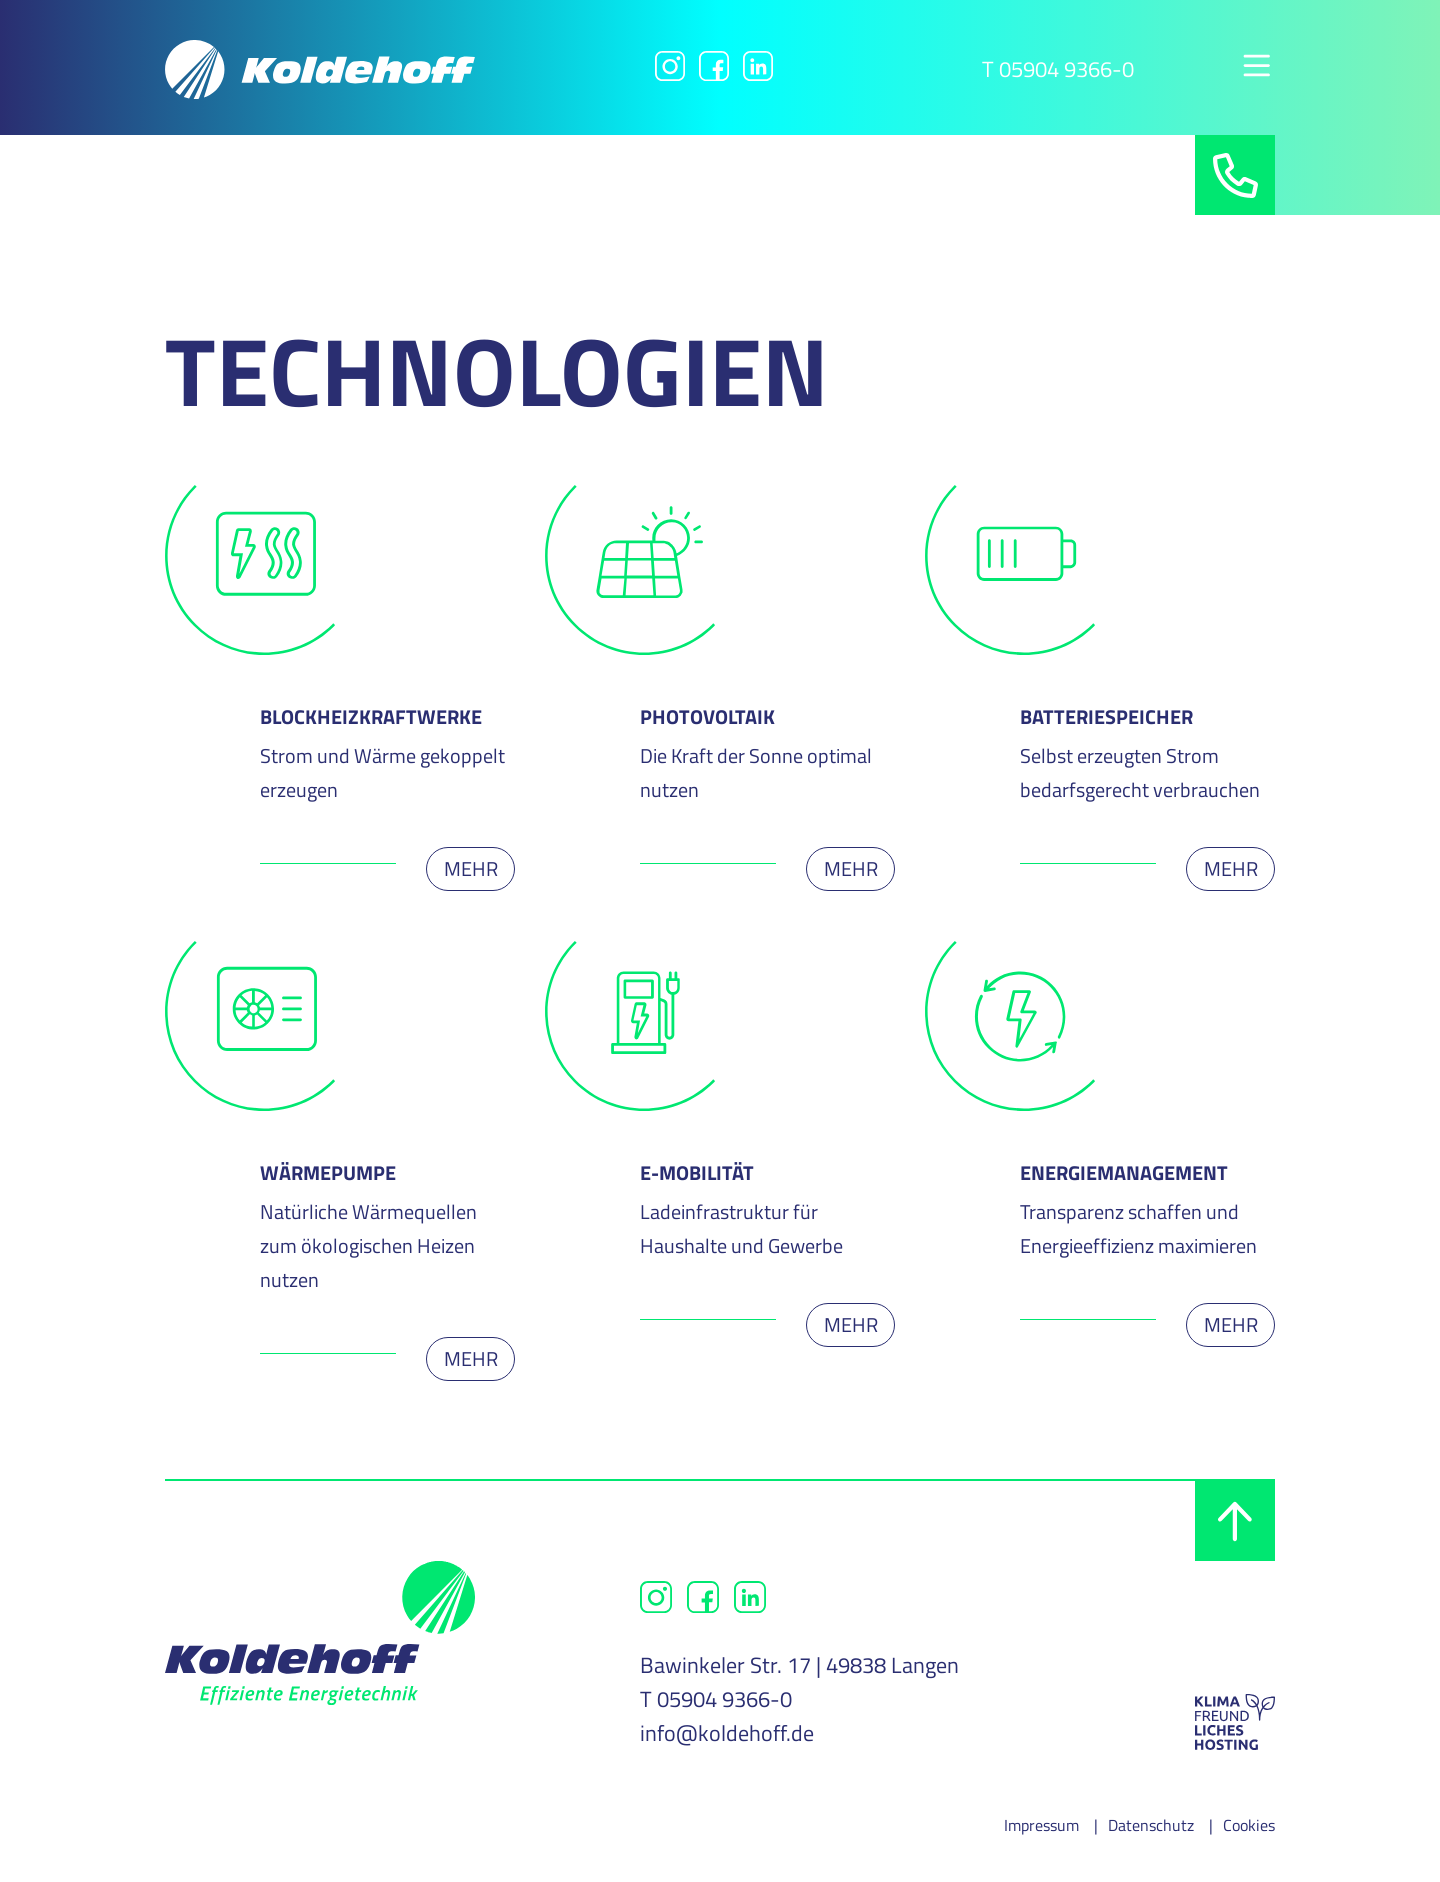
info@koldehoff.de (727, 1733)
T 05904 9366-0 (1058, 69)
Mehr (471, 868)
